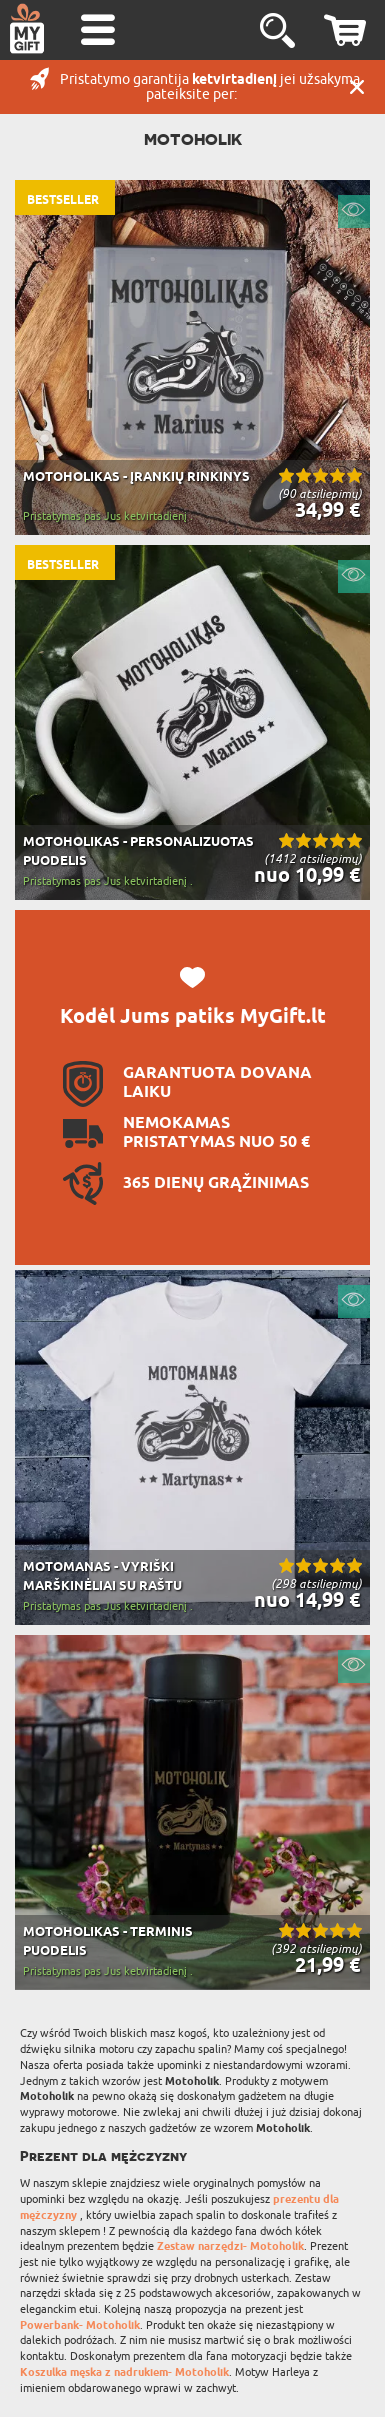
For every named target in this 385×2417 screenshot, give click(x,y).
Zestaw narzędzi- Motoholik (230, 2246)
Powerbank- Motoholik (80, 2325)
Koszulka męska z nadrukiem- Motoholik (124, 2372)
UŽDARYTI (357, 87)
